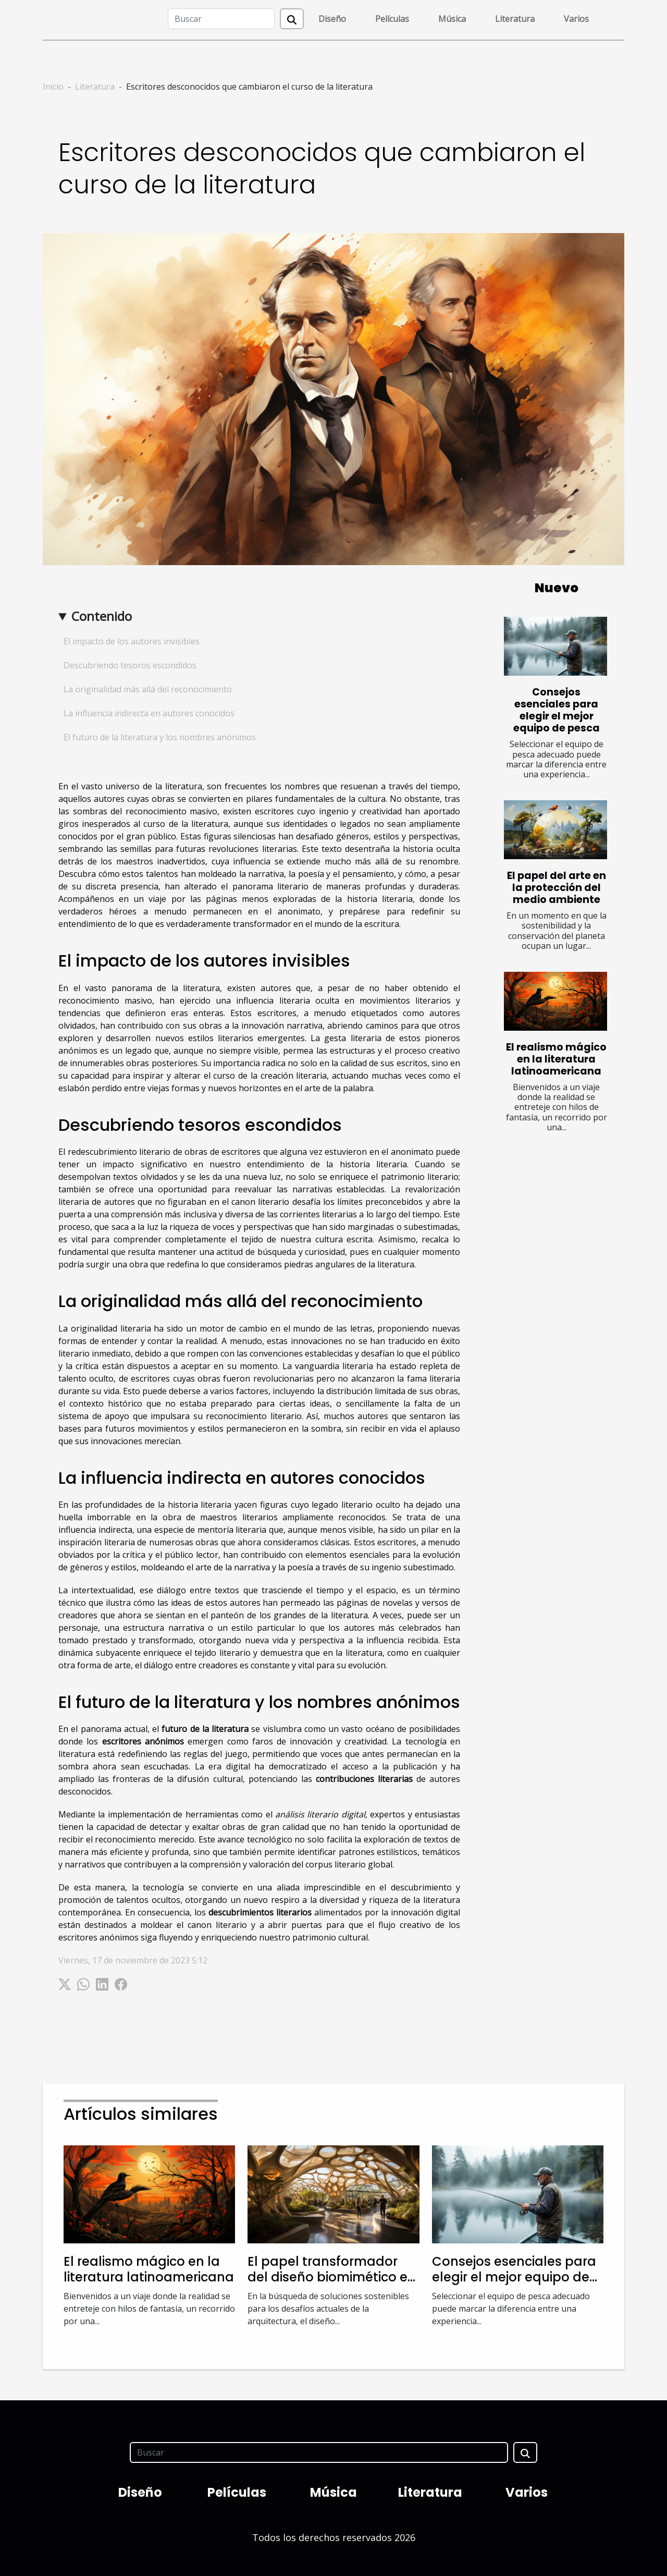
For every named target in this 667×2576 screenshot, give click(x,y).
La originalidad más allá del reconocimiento (148, 689)
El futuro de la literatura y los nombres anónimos (160, 737)
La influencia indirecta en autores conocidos (149, 713)
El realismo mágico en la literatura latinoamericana (556, 1059)
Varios (576, 19)
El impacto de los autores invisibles (132, 641)
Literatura (515, 19)
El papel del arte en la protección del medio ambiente (556, 888)
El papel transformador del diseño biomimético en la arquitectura (332, 2277)
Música (452, 19)
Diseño (332, 19)
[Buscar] (221, 18)
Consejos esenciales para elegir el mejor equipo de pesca (556, 710)
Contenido (101, 616)
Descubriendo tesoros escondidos (130, 665)
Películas (392, 19)
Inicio (53, 86)
